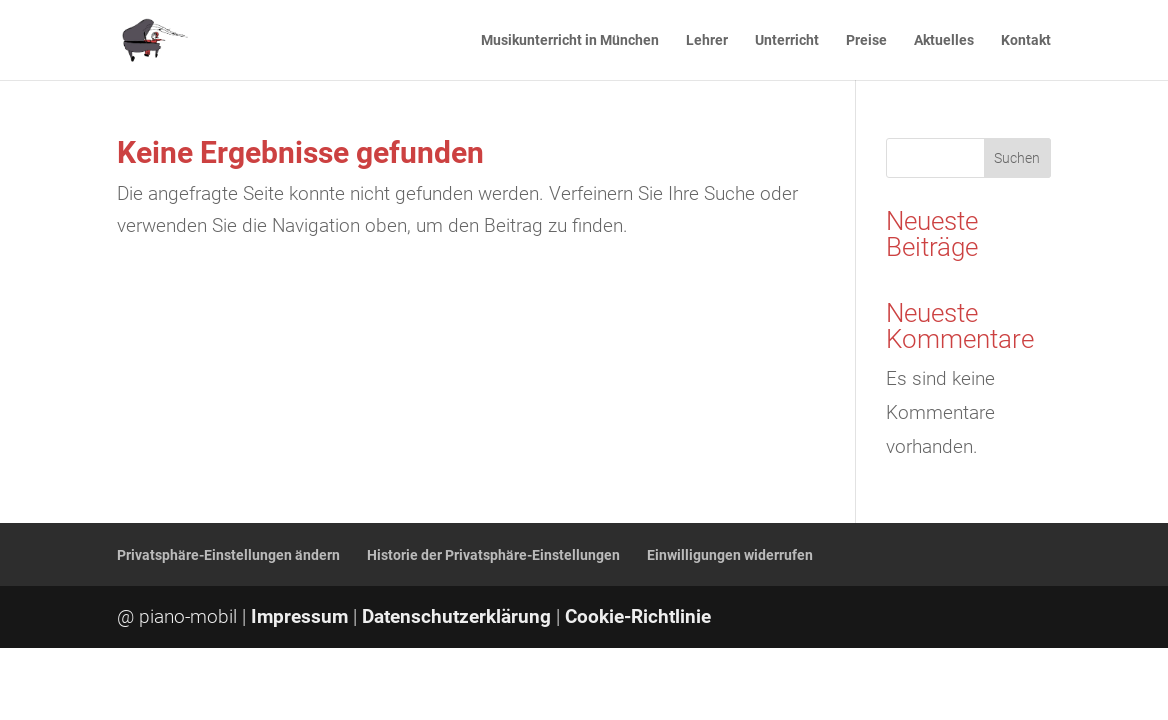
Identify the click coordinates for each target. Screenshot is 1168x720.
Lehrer (707, 40)
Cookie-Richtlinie (638, 616)
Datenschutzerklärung (456, 616)
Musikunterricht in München (570, 40)
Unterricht (787, 40)
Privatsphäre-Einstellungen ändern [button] (228, 555)
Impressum (299, 616)
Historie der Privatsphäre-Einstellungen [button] (493, 555)
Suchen (1017, 158)
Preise (866, 40)
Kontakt (1026, 40)
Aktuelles (944, 40)
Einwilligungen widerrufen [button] (730, 555)
